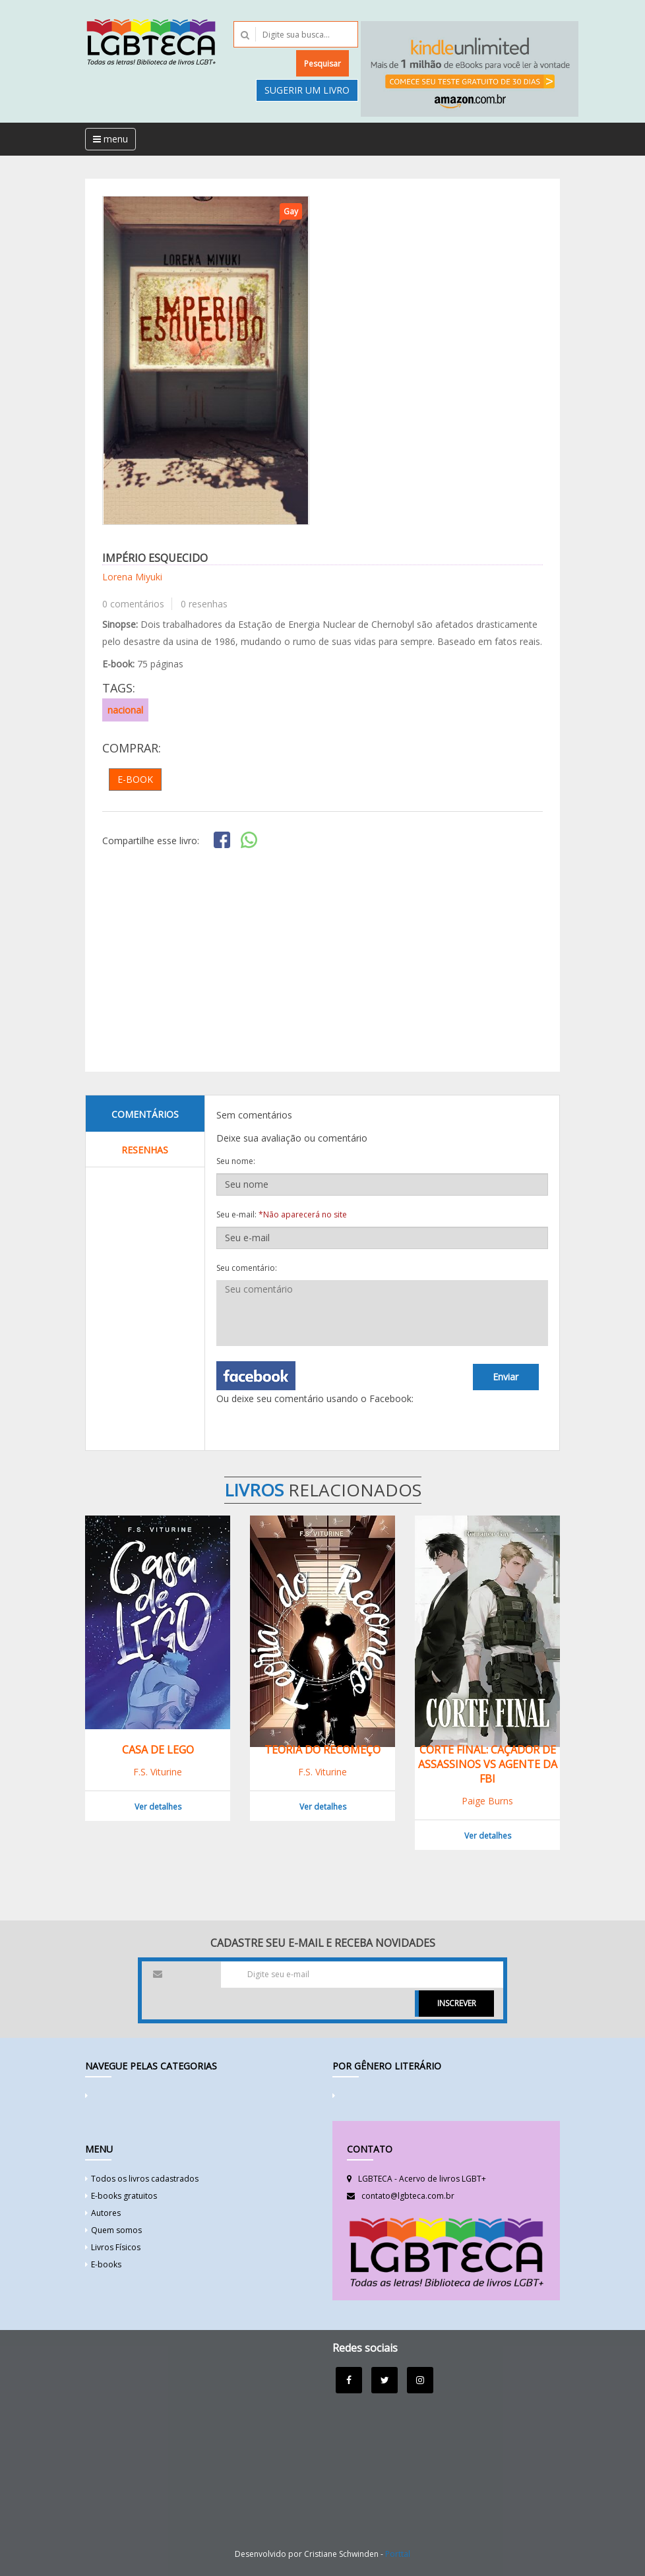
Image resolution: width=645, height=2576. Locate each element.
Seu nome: (235, 1161)
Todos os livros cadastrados (145, 2178)
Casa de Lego (158, 1749)
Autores (106, 2213)
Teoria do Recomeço (322, 1749)
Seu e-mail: (281, 1214)
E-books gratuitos (124, 2195)
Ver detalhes (158, 1806)
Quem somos (116, 2230)
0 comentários (133, 604)
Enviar (505, 1376)
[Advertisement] (322, 962)
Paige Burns (487, 1800)
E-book (135, 779)
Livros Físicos (115, 2247)
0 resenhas (204, 604)
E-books (106, 2264)
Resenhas (144, 1150)
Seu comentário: (246, 1267)
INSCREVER (456, 2003)
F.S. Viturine (157, 1771)
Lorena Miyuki (132, 576)
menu (110, 139)
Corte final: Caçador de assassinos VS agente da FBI (487, 1764)
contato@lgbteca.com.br (407, 2195)
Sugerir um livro (307, 90)
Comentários (145, 1114)
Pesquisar (322, 63)
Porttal (397, 2554)
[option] (205, 360)
